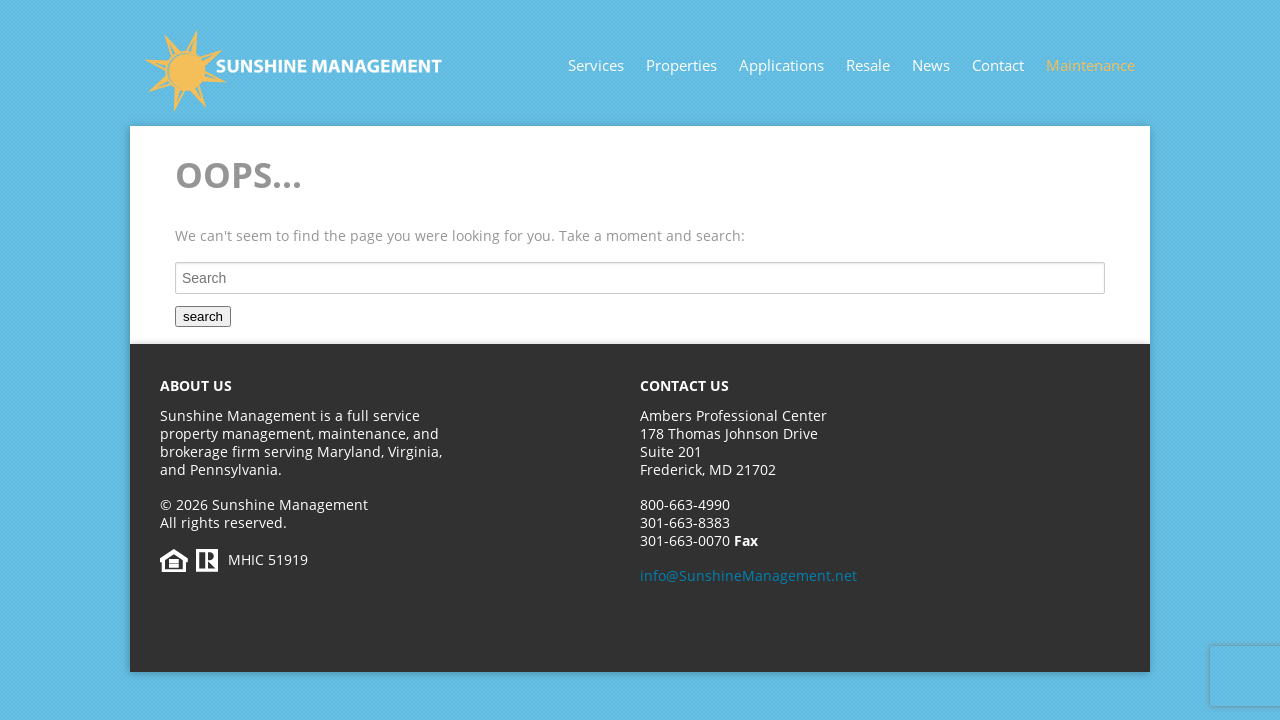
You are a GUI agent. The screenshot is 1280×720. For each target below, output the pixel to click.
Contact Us (684, 385)
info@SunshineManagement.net (748, 575)
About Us (196, 385)
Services (596, 65)
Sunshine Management (335, 71)
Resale (868, 65)
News (931, 65)
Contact (998, 65)
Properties (681, 65)
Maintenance (1090, 65)
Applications (781, 65)
